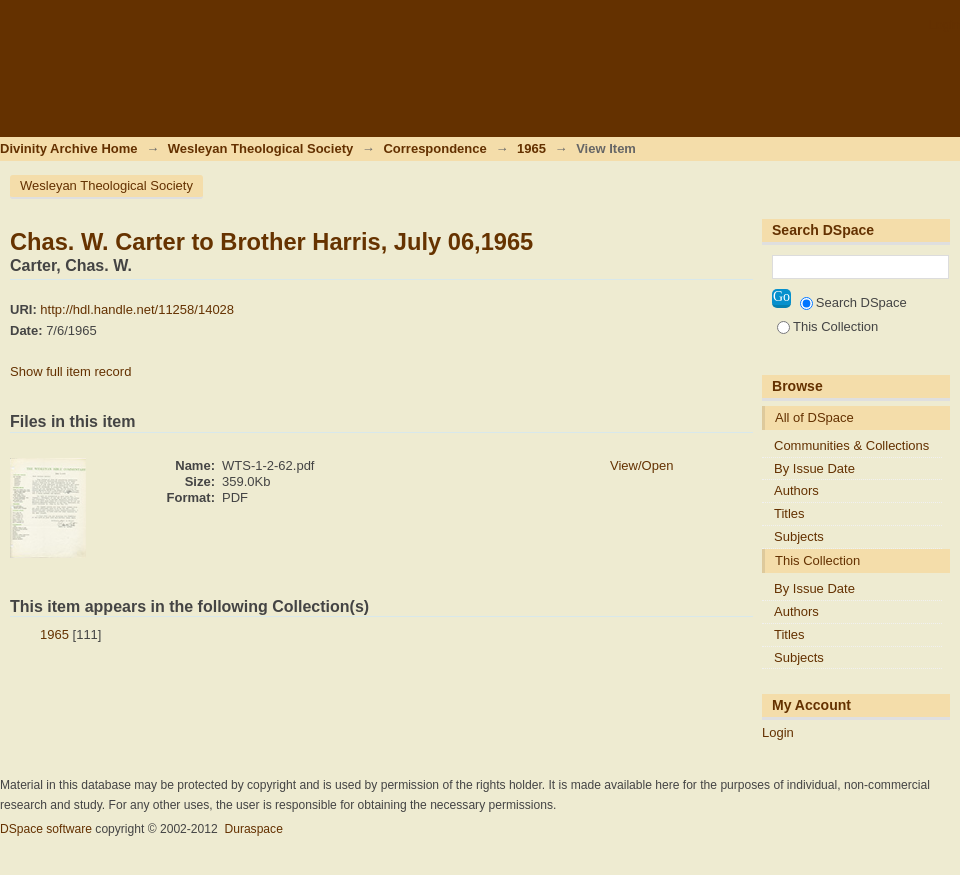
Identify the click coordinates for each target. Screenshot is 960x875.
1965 (531, 148)
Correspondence (434, 148)
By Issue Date (814, 468)
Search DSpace (853, 302)
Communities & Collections (851, 445)
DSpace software (46, 829)
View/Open (641, 465)
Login (944, 24)
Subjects (799, 536)
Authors (796, 490)
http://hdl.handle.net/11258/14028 (137, 309)
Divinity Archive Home (69, 148)
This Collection (827, 326)
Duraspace (253, 829)
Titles (789, 513)
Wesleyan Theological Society (260, 148)
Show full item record (70, 371)
